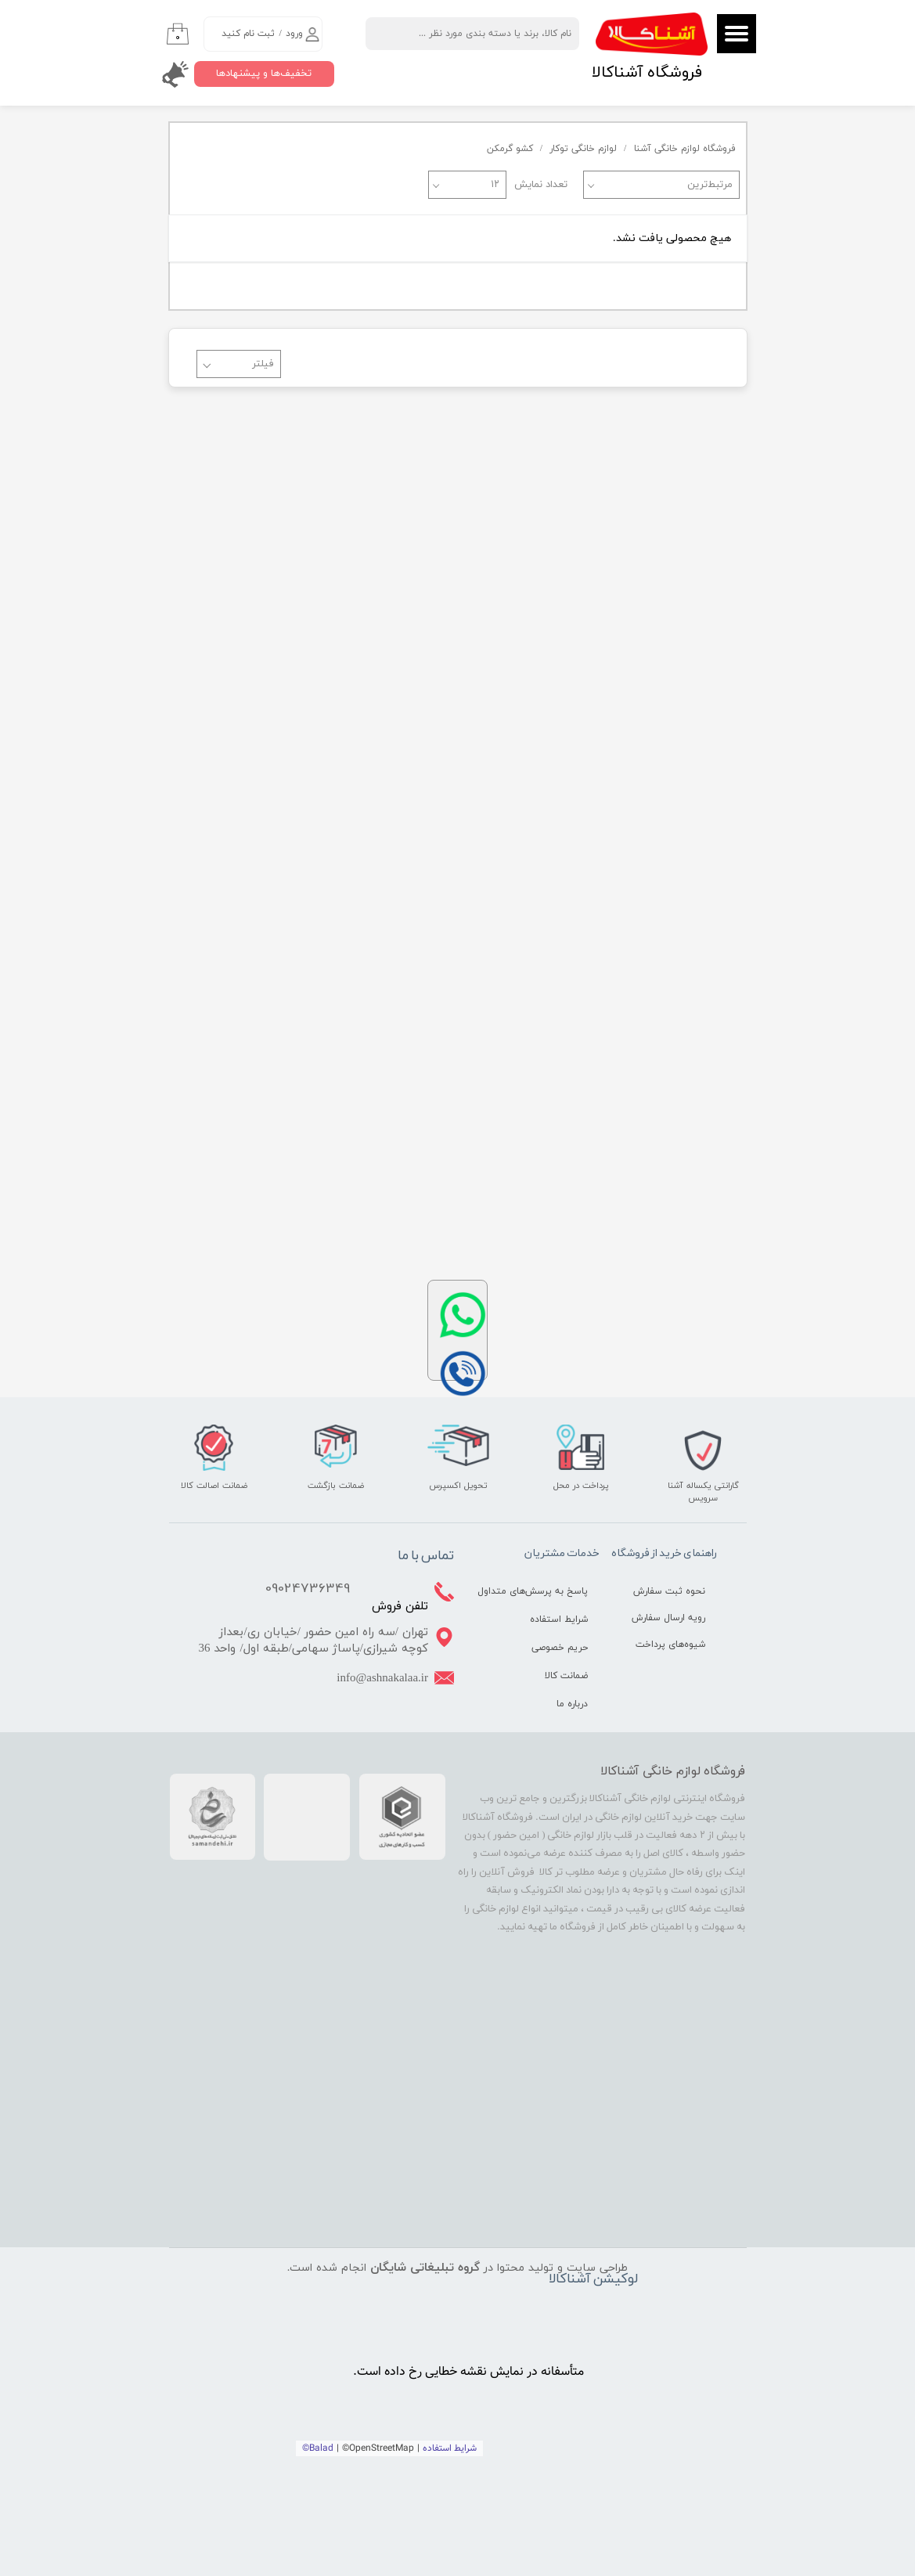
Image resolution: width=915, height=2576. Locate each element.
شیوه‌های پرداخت (670, 1644)
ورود (294, 33)
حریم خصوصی (559, 1647)
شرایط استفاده (559, 1619)
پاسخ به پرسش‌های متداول (547, 1591)
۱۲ (495, 185)
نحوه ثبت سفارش (669, 1591)
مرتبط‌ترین (710, 185)
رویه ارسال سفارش (668, 1618)
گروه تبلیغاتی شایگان (425, 2267)
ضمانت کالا (566, 1676)
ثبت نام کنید (248, 33)
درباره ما (572, 1704)
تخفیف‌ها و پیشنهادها (264, 74)
